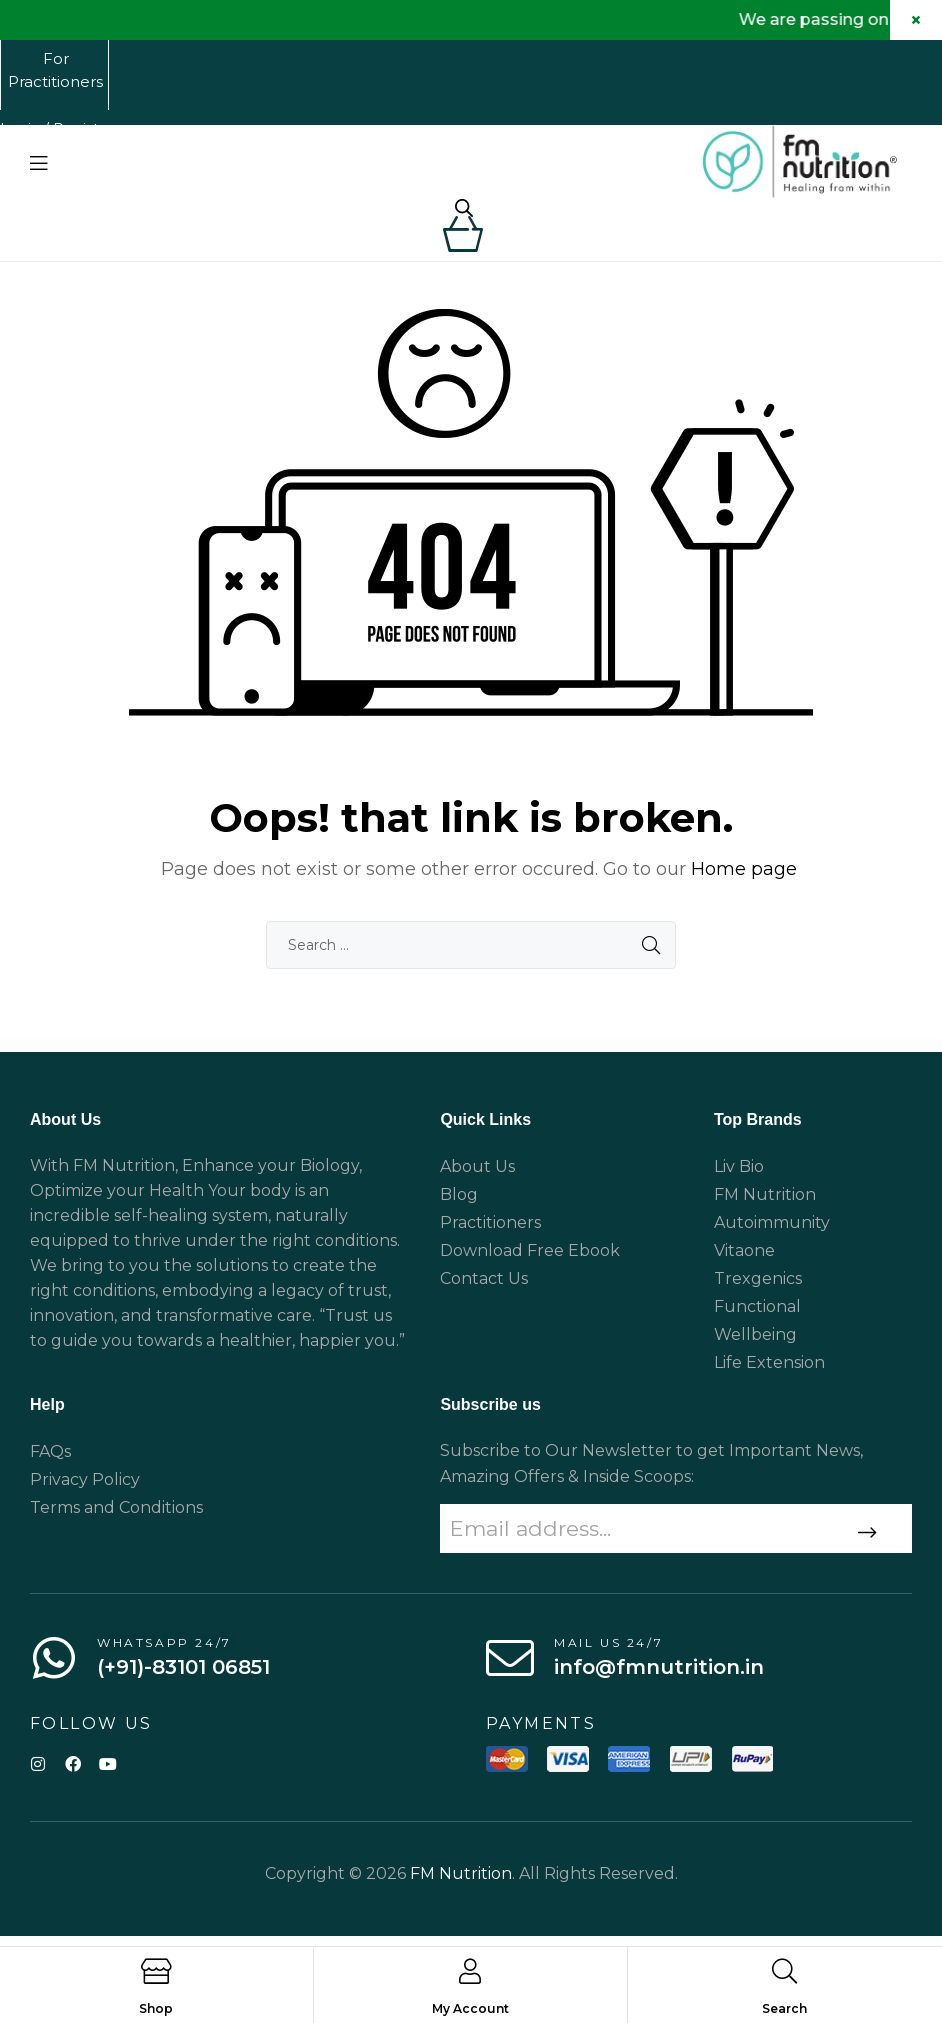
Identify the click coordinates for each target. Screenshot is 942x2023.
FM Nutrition (461, 1890)
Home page (744, 886)
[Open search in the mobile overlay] (464, 210)
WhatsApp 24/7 (164, 1659)
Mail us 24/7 (608, 1659)
